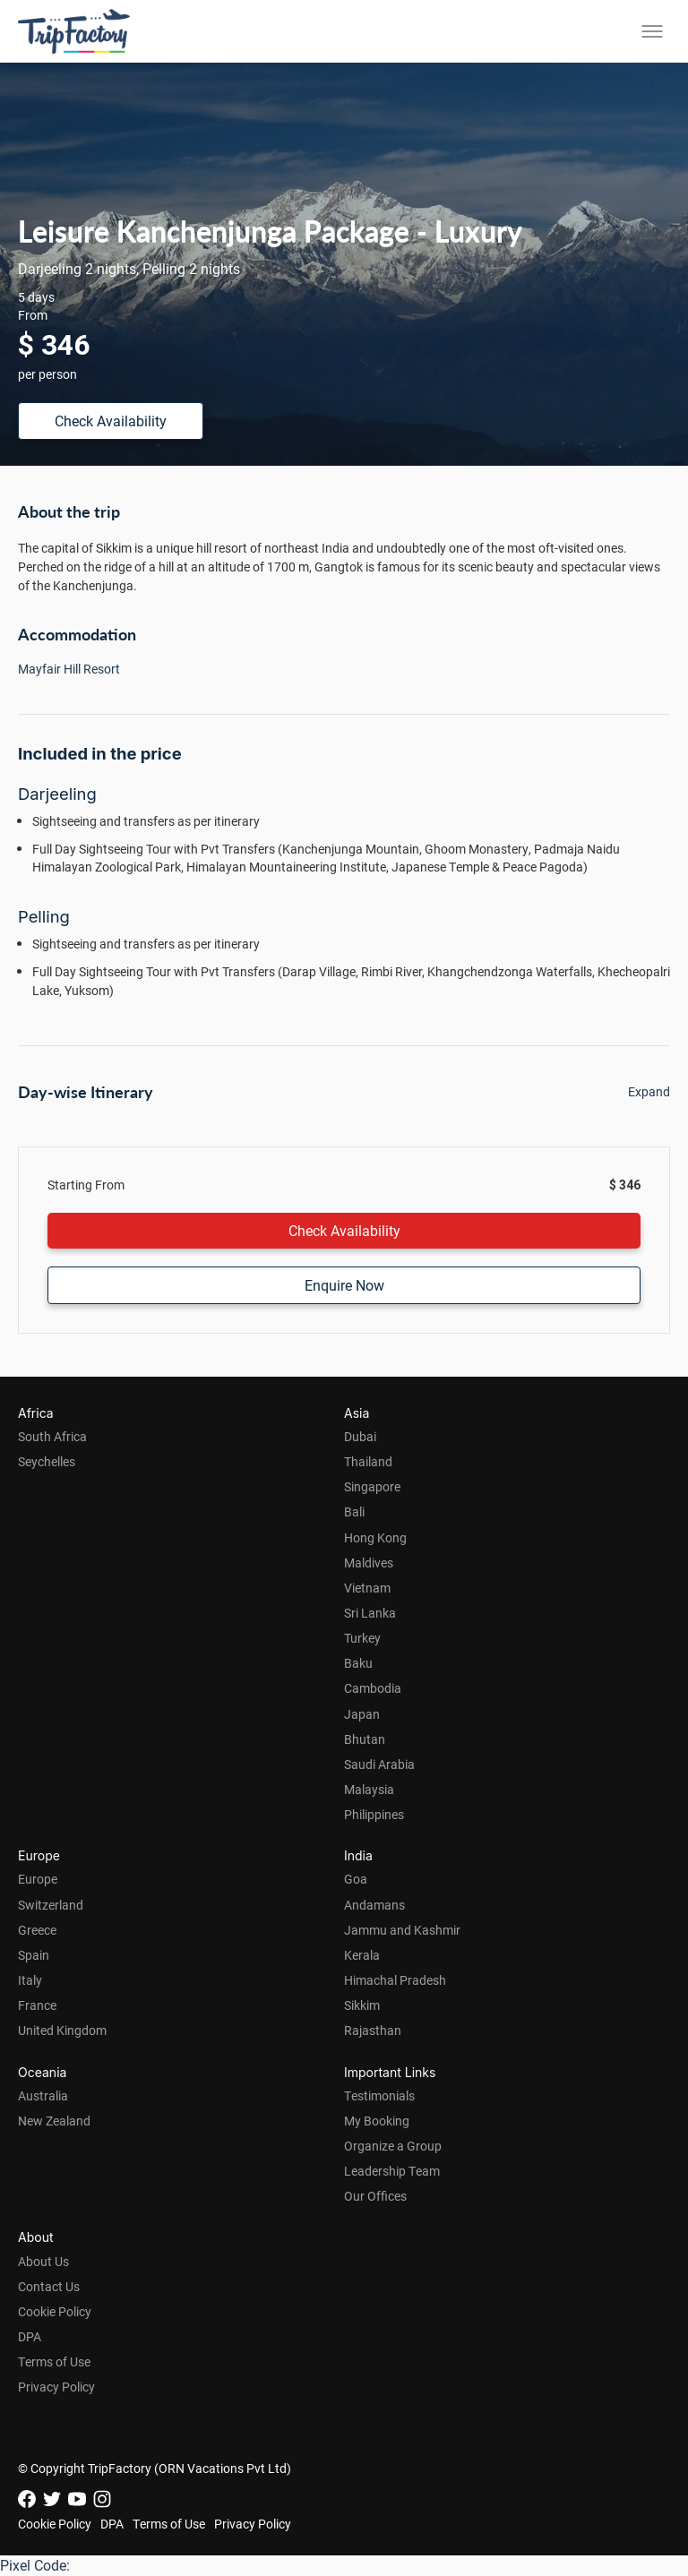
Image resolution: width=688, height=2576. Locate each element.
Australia (43, 2095)
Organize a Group (393, 2145)
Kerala (362, 1954)
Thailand (368, 1461)
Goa (355, 1878)
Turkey (362, 1637)
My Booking (376, 2120)
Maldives (368, 1562)
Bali (354, 1511)
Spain (33, 1954)
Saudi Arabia (379, 1764)
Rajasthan (372, 2030)
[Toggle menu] (652, 31)
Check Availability (111, 420)
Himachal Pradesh (395, 1979)
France (37, 2005)
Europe (37, 1878)
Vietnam (367, 1587)
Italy (30, 1979)
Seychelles (46, 1461)
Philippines (374, 1814)
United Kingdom (62, 2030)
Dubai (360, 1436)
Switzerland (50, 1904)
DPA (29, 2336)
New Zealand (54, 2120)
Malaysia (369, 1789)
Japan (362, 1713)
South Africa (52, 1436)
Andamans (374, 1904)
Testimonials (379, 2095)
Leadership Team (392, 2170)
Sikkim (362, 2005)
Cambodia (372, 1687)
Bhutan (364, 1738)
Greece (37, 1929)
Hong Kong (375, 1537)
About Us (43, 2261)
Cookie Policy (54, 2311)
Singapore (372, 1486)
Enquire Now (344, 1284)
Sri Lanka (370, 1612)
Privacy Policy (56, 2386)
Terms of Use (54, 2361)
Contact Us (49, 2286)
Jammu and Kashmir (402, 1929)
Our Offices (375, 2195)
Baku (358, 1662)
